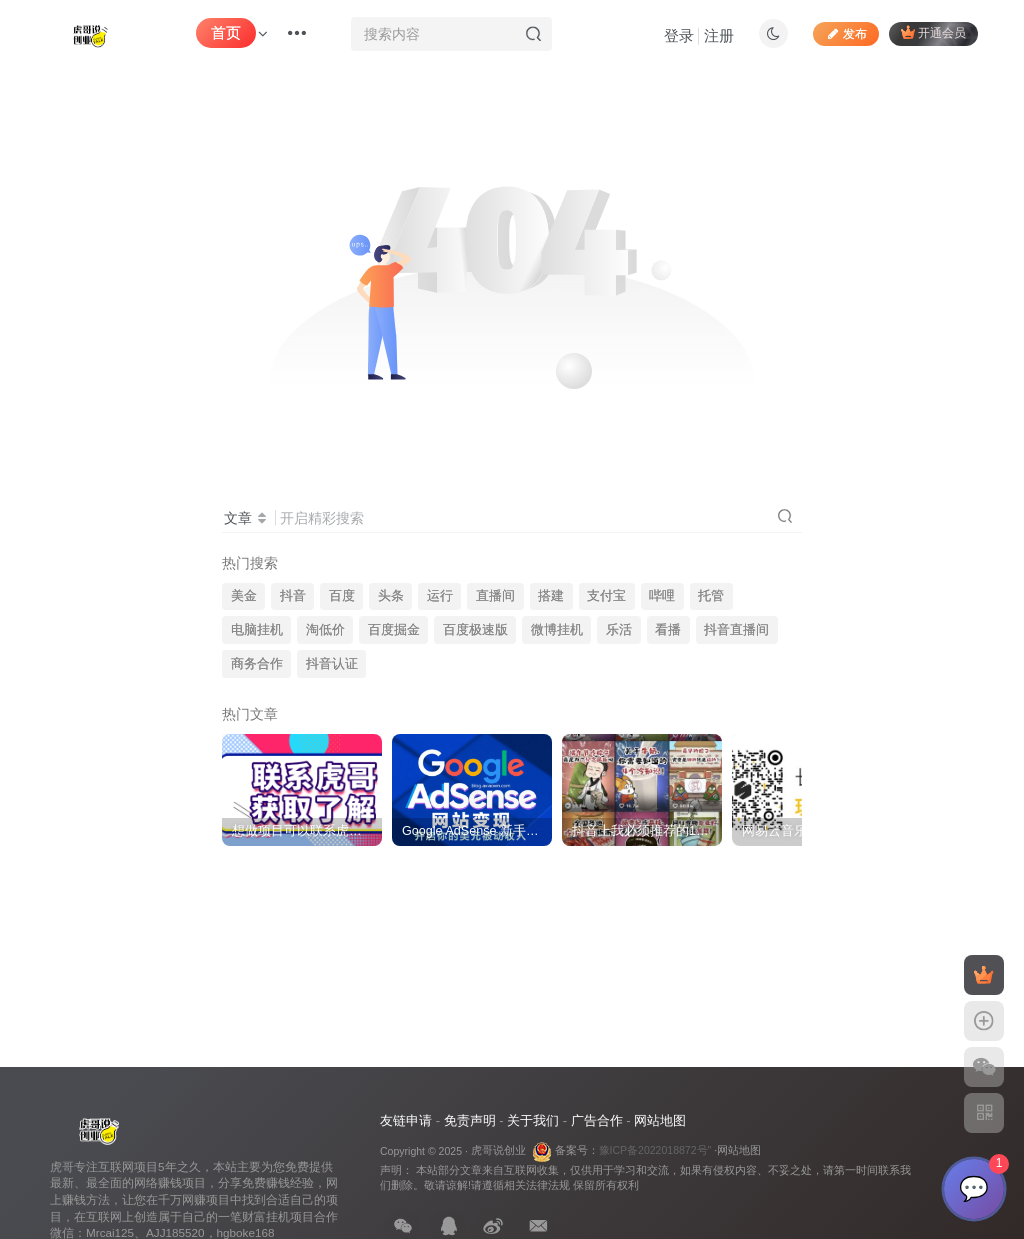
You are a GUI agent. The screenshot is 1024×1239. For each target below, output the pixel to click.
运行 (440, 596)
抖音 (293, 596)
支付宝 (606, 596)
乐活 (619, 630)
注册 (719, 35)
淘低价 (325, 630)
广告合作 (597, 1120)
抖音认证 (332, 664)
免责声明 (470, 1120)
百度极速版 (475, 630)
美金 (244, 596)
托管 (711, 596)
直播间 (495, 596)
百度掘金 (394, 630)
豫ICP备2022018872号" (655, 1150)
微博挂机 (557, 630)
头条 (391, 596)
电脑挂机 (257, 630)
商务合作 (257, 664)
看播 (668, 630)
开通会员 (933, 32)
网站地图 (660, 1120)
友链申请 (406, 1120)
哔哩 (662, 596)
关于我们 (533, 1120)
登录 (679, 35)
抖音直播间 (736, 630)
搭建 (551, 596)
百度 (342, 596)
